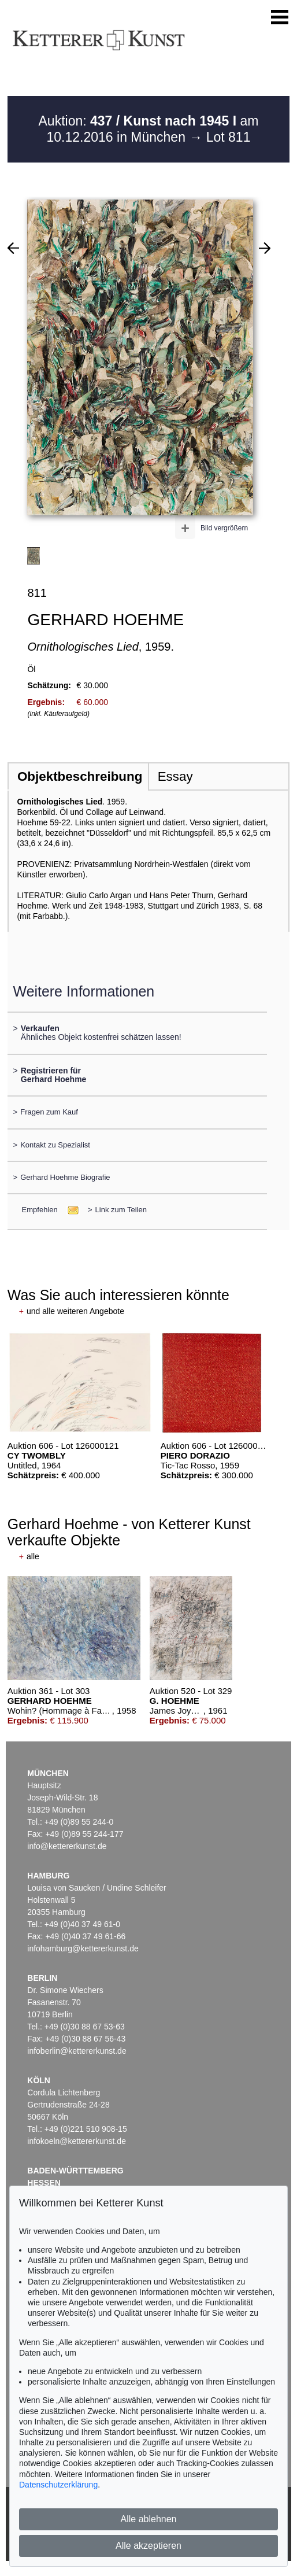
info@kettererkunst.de (66, 1846)
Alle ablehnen (149, 2519)
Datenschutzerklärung (58, 2484)
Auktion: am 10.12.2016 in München (149, 129)
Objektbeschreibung (79, 776)
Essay (175, 776)
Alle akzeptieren (148, 2546)
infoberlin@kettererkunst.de (76, 2050)
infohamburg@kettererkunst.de (82, 1948)
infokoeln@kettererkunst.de (76, 2141)
